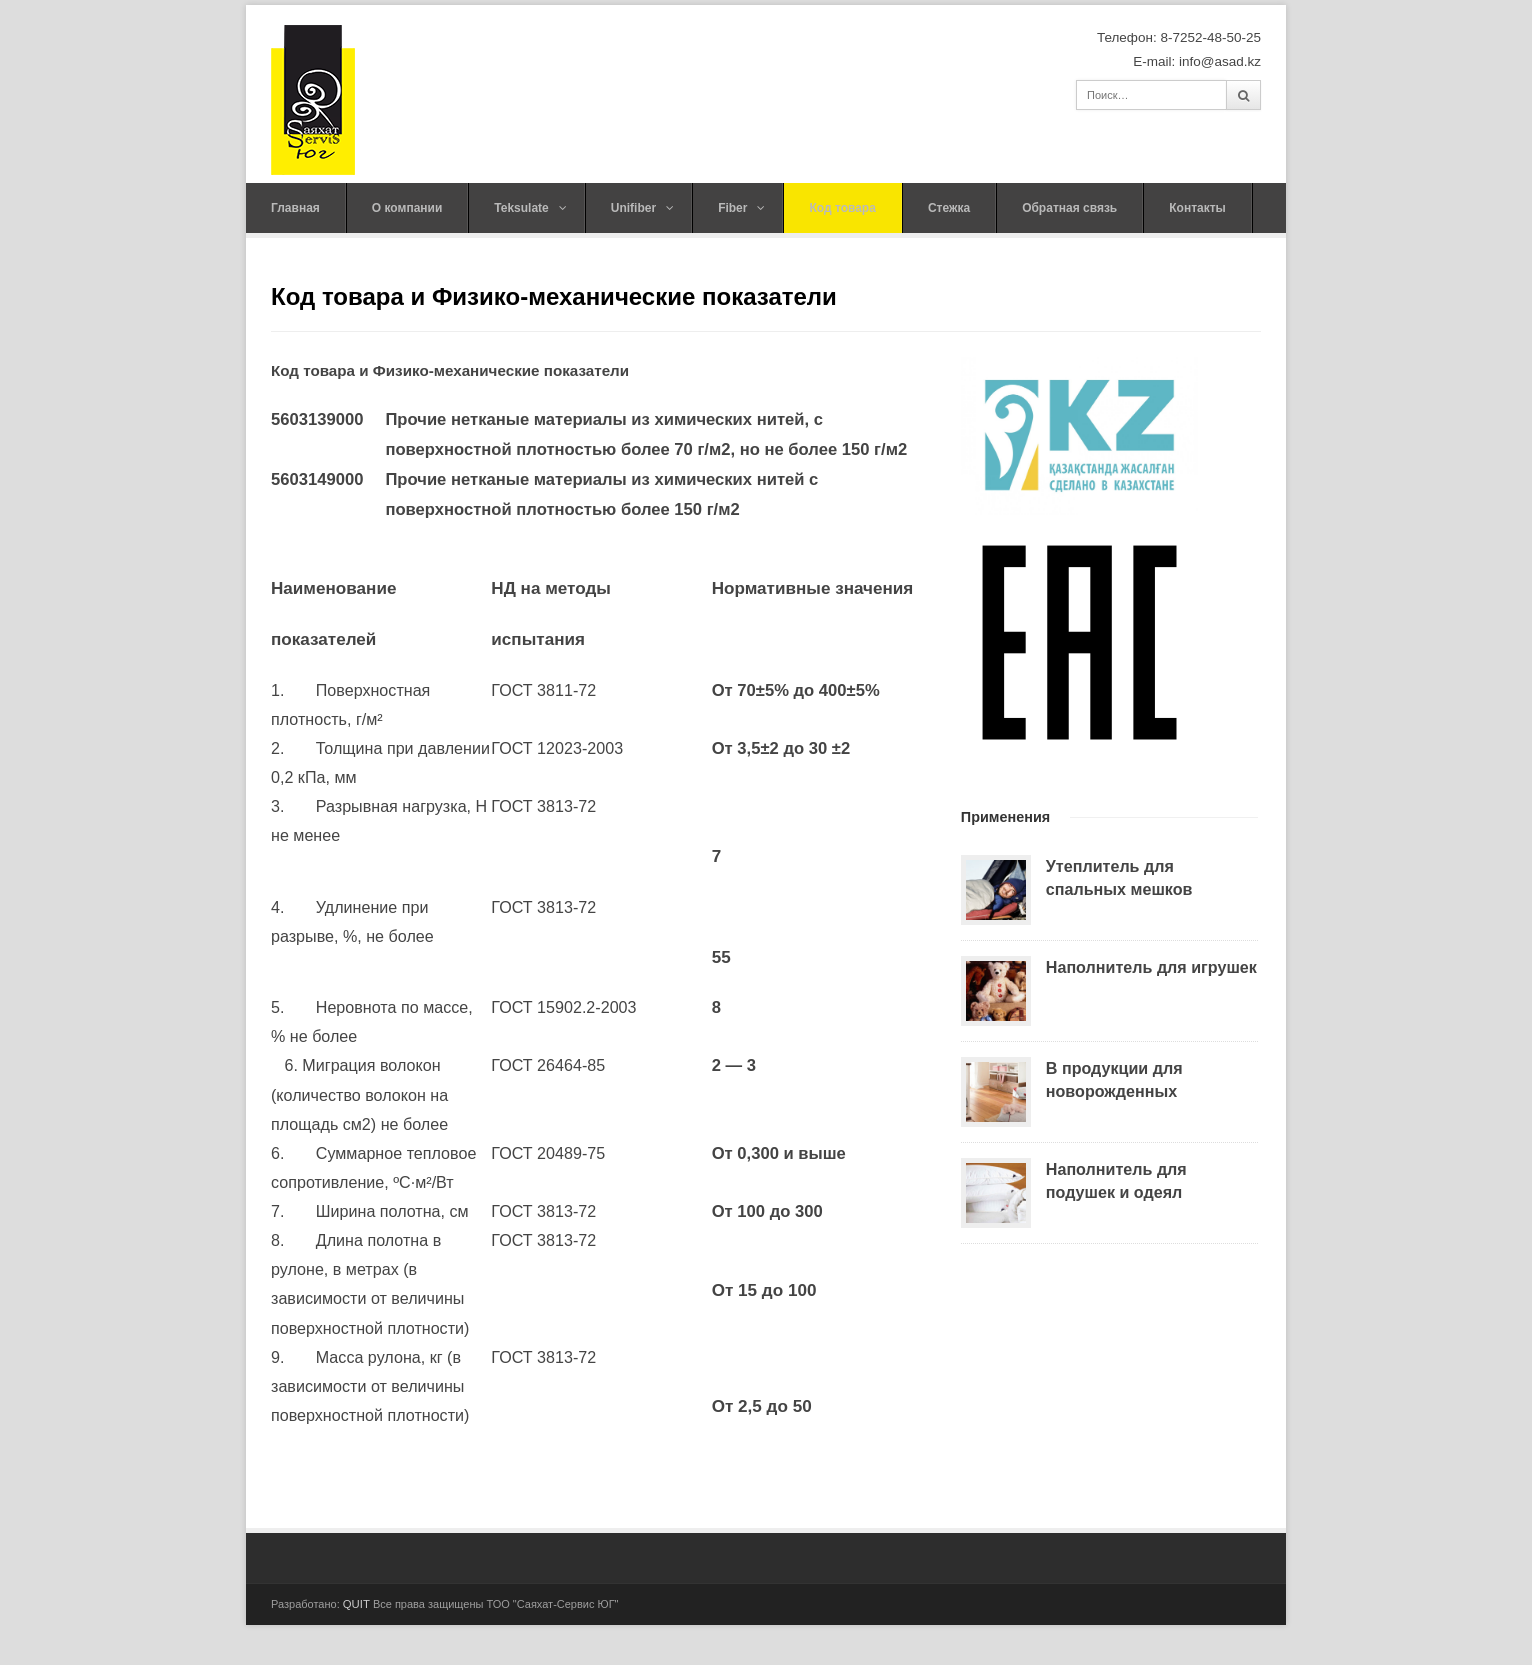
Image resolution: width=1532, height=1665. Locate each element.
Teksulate (530, 208)
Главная (295, 208)
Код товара (842, 208)
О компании (407, 208)
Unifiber (642, 208)
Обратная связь (1069, 208)
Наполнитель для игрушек (1151, 967)
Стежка (949, 208)
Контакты (1197, 208)
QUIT (356, 1604)
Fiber (741, 208)
